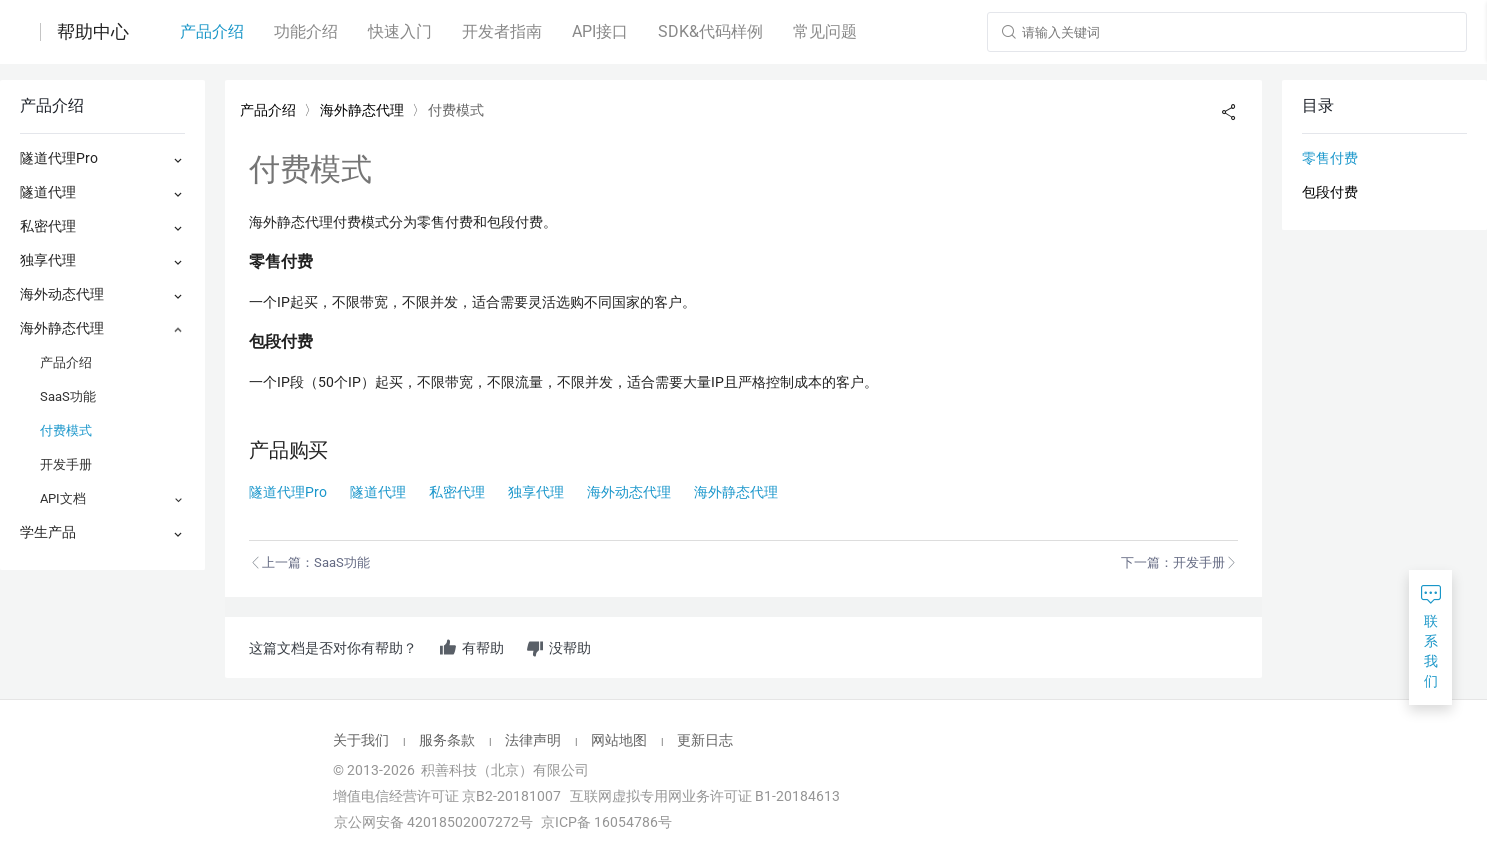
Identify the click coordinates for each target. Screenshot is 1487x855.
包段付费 (1330, 192)
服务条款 (447, 740)
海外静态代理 (62, 328)
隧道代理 (48, 192)
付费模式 (66, 430)
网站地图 (619, 740)
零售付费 (1330, 158)
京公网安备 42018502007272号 (432, 822)
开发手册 (66, 464)
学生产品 (48, 532)
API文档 (63, 498)
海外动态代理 (62, 294)
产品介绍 (66, 362)
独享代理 (48, 260)
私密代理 (48, 226)
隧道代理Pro (59, 158)
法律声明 (533, 740)
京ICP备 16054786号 (606, 822)
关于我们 (361, 740)
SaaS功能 (68, 396)
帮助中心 (93, 32)
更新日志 (705, 740)
